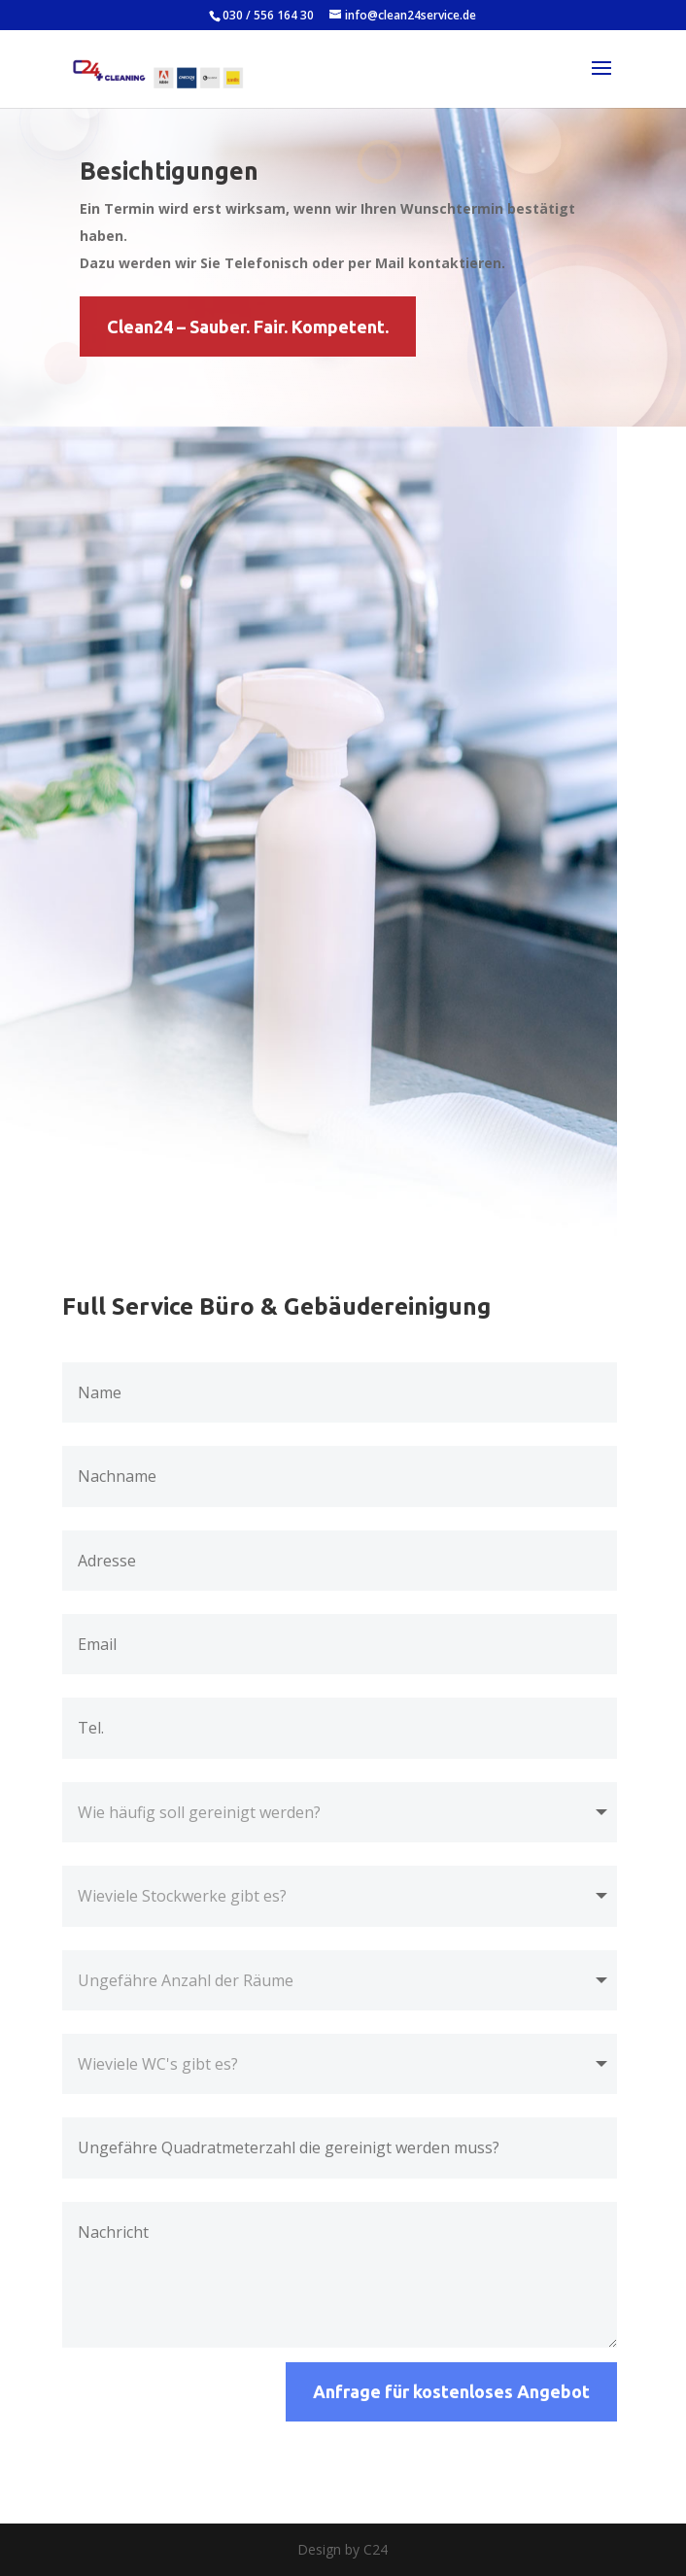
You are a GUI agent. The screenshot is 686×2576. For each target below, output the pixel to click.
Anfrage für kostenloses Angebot (451, 2391)
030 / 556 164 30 (268, 15)
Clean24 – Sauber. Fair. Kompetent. (248, 326)
